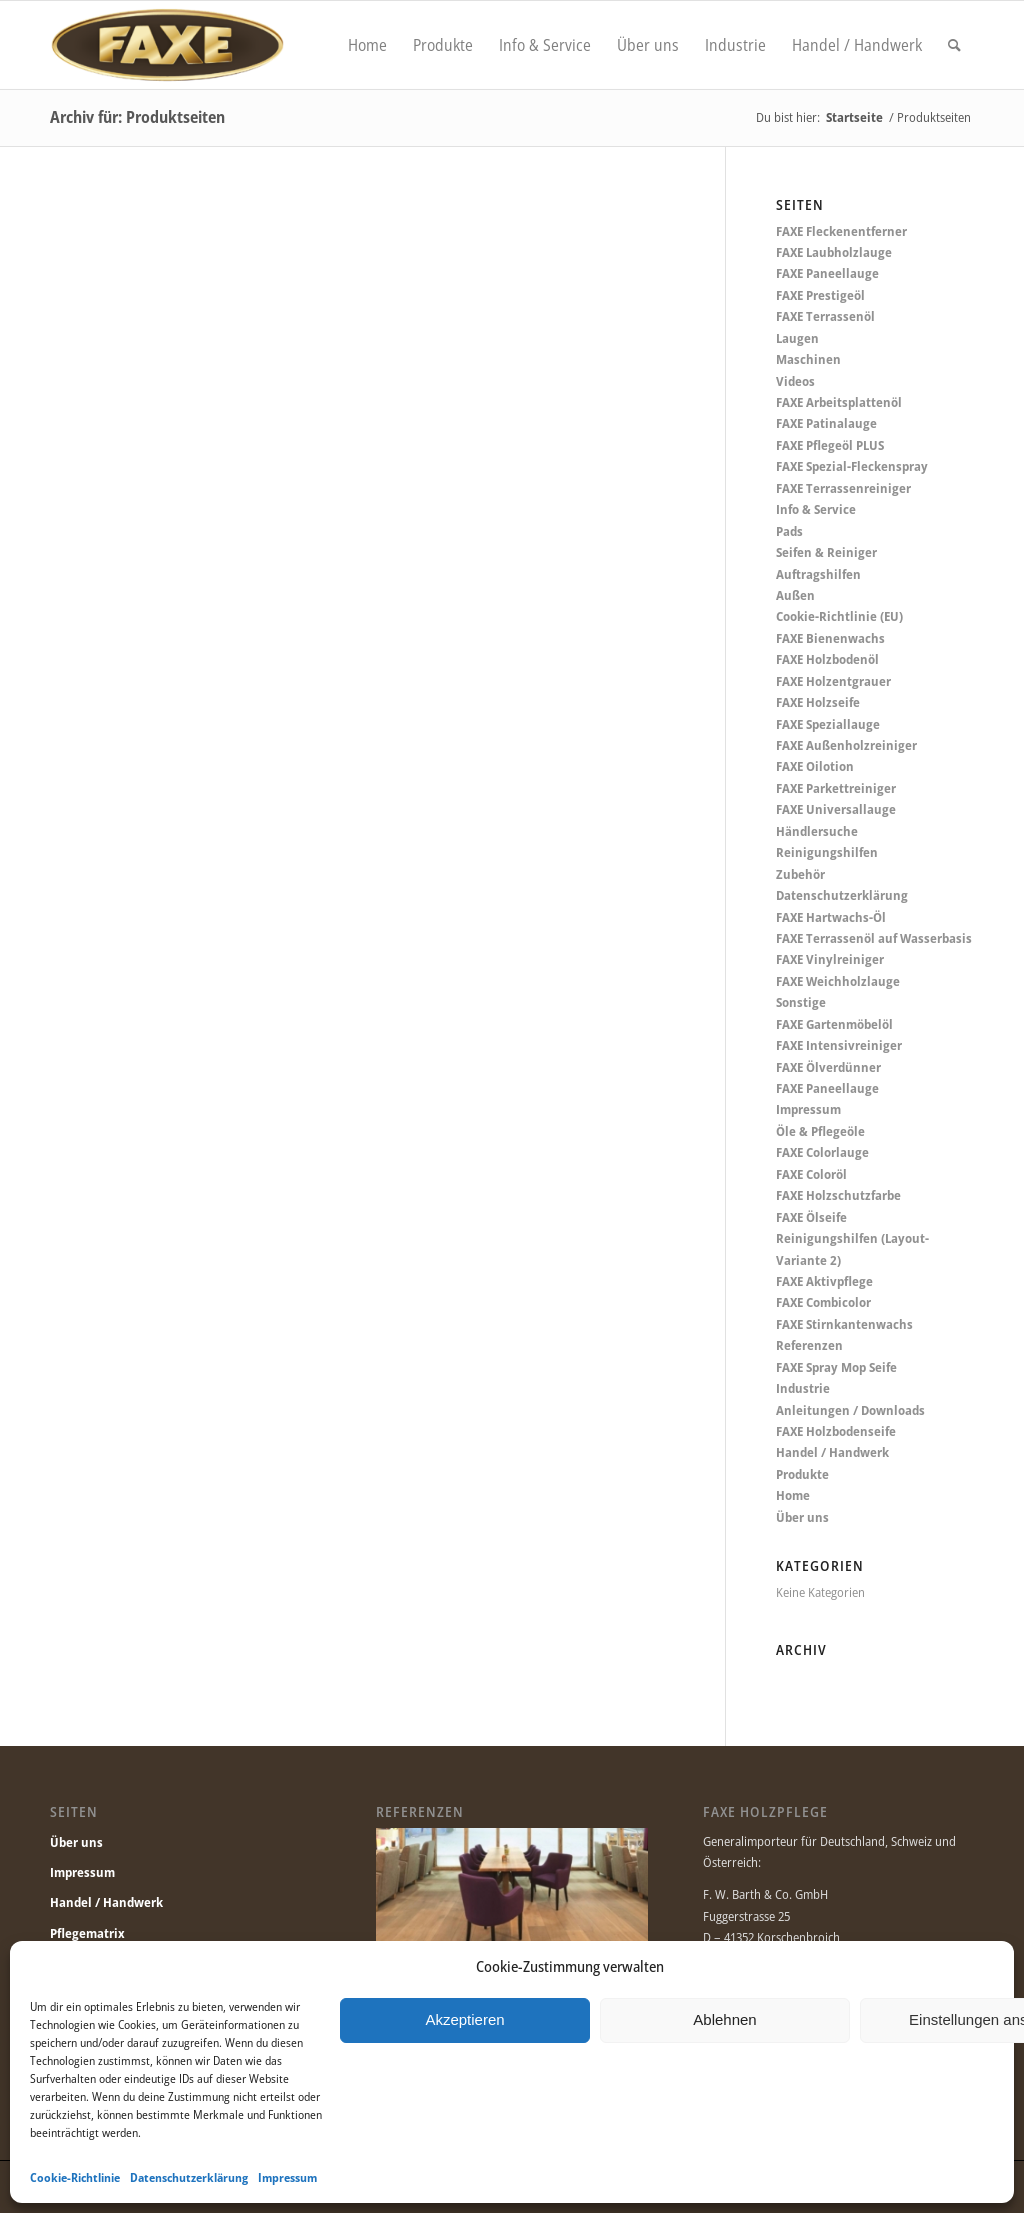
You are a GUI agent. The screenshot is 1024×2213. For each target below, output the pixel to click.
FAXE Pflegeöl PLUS (830, 445)
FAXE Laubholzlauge (834, 252)
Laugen (797, 338)
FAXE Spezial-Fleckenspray (852, 466)
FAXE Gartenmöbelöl (834, 1024)
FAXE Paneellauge (827, 273)
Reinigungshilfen (827, 852)
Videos (795, 381)
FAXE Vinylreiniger (830, 959)
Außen (795, 595)
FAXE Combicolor (823, 1302)
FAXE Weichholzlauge (838, 981)
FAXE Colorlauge (822, 1152)
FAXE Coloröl (811, 1174)
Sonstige (801, 1002)
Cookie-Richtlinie (75, 2177)
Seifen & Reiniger (826, 552)
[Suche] (954, 45)
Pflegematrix (87, 1933)
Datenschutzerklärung (189, 2177)
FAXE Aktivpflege (824, 1281)
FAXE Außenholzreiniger (846, 745)
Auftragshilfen (818, 574)
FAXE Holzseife (818, 702)
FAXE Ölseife (811, 1217)
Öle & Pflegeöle (820, 1131)
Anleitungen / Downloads (850, 1410)
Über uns (802, 1517)
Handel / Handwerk (832, 1452)
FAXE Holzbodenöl (827, 659)
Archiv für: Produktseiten (137, 117)
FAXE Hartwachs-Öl (831, 917)
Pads (789, 531)
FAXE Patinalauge (826, 423)
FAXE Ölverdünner (828, 1067)
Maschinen (808, 359)
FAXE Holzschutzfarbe (838, 1195)
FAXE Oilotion (815, 766)
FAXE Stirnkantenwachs (844, 1324)
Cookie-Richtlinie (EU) (839, 616)
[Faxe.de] (167, 45)
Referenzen (809, 1345)
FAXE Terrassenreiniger (843, 488)
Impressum (287, 2177)
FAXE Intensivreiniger (839, 1045)
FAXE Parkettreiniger (836, 788)
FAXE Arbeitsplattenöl (839, 402)
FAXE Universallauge (836, 809)
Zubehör (800, 874)
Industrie (803, 1388)
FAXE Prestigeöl (820, 295)
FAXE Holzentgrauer (833, 681)
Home (793, 1495)
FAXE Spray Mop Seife (836, 1367)
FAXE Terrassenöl (825, 316)
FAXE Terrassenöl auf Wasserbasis (874, 938)
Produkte (802, 1474)
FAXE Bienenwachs (830, 638)
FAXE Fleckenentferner (841, 231)
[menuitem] (367, 45)
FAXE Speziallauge (828, 724)
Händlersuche (817, 831)
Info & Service (816, 509)
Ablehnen (724, 2019)
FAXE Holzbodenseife (836, 1431)
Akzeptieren (464, 2019)
